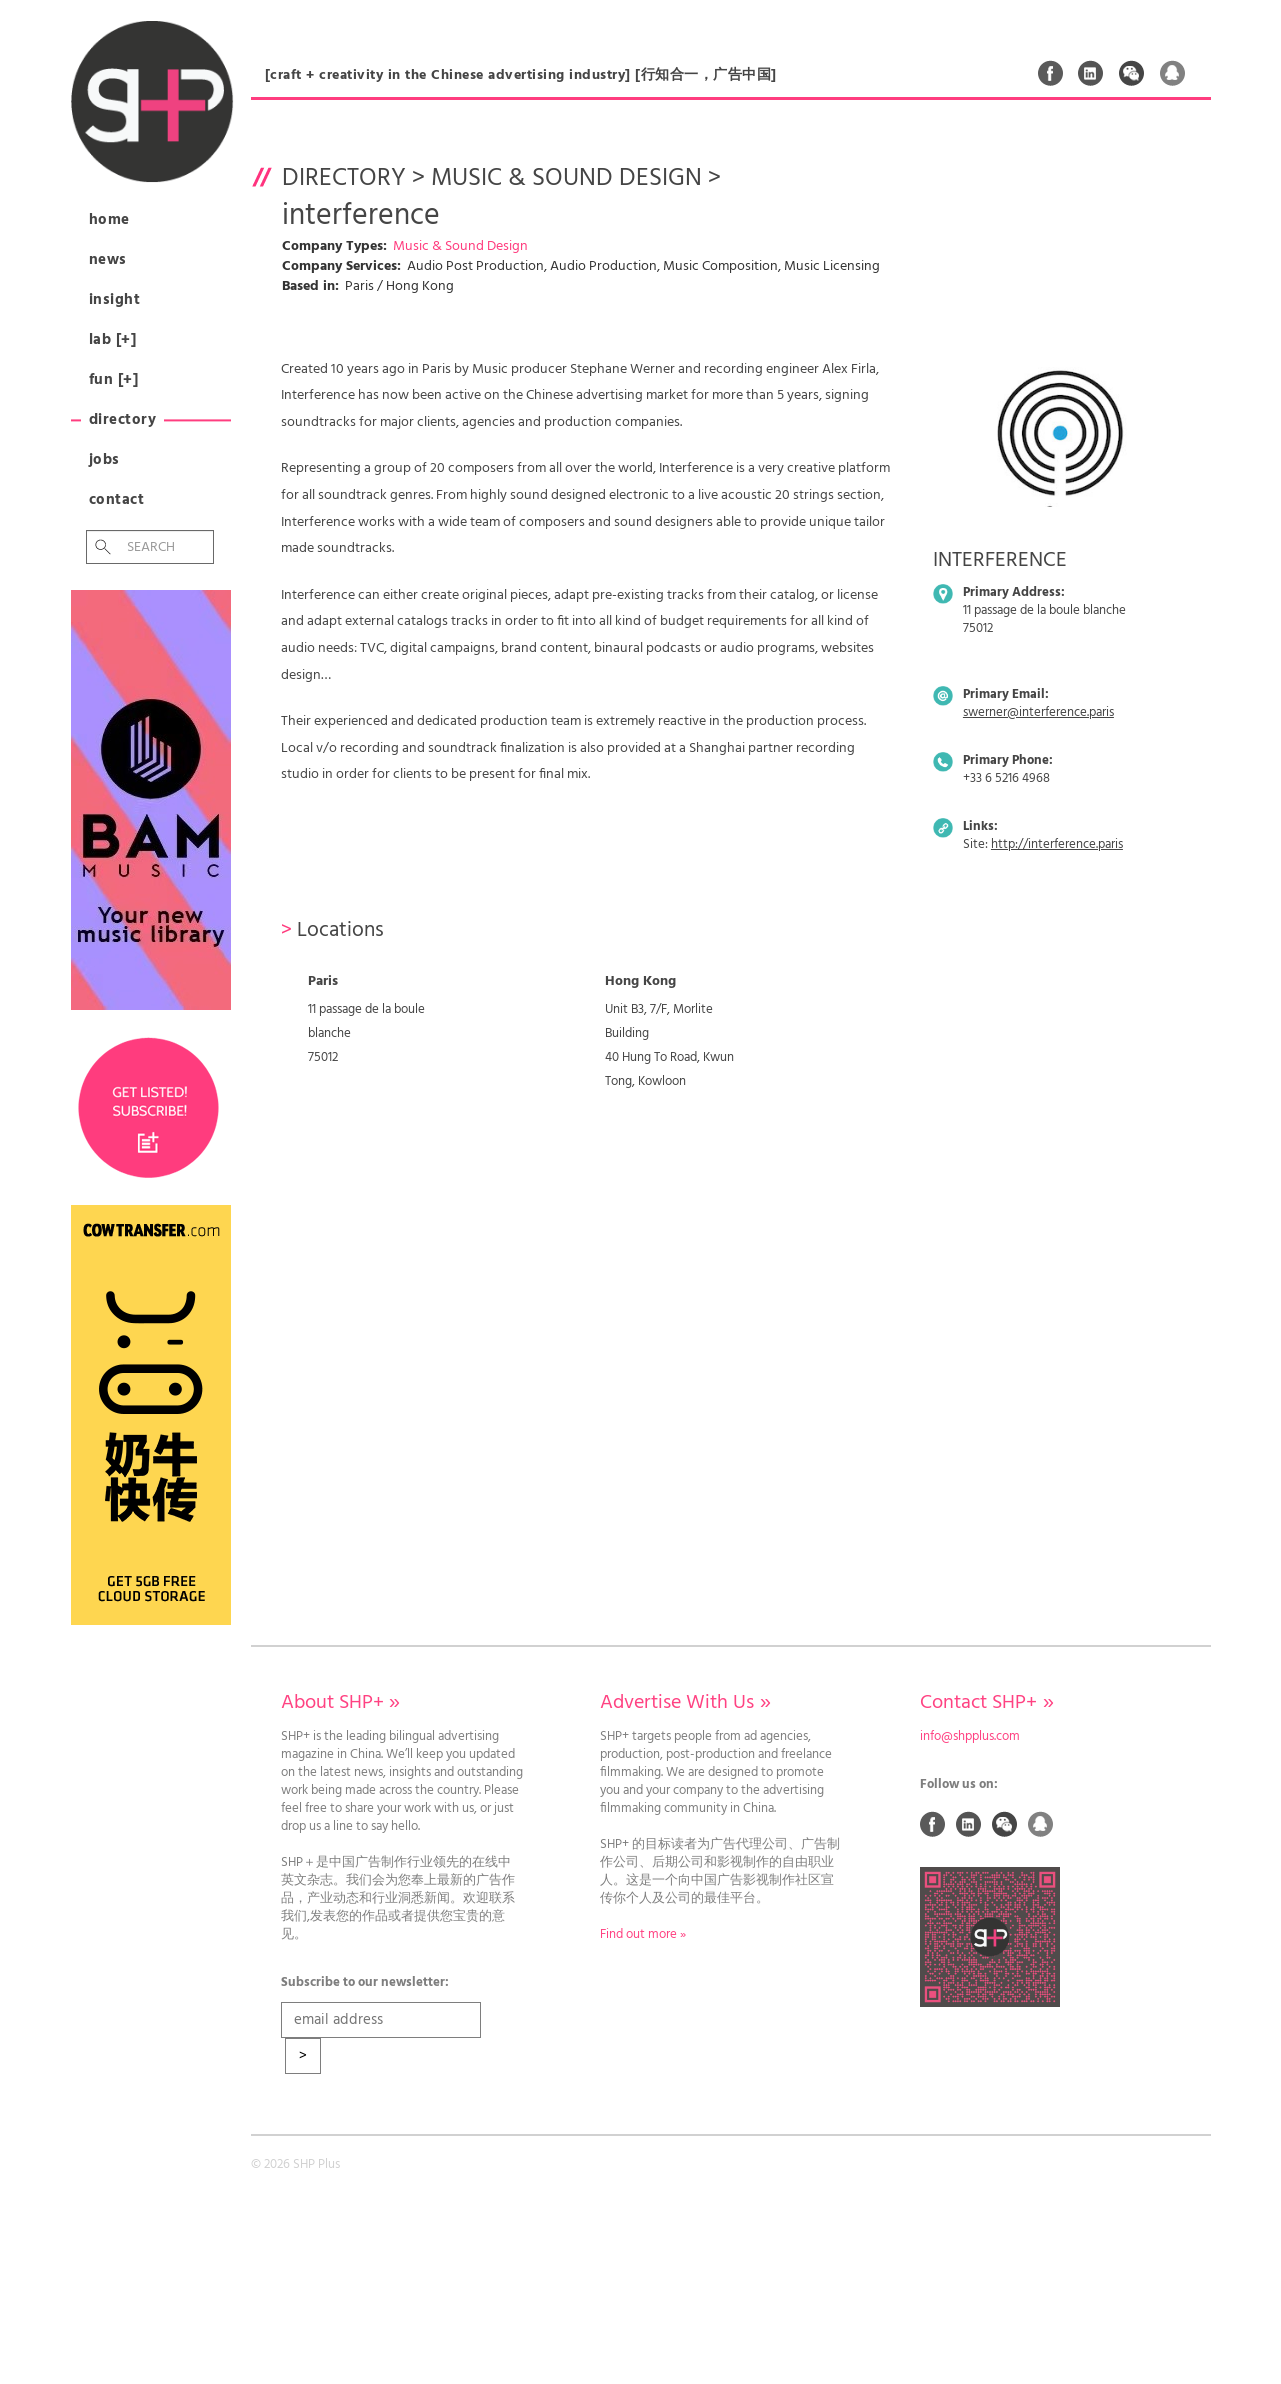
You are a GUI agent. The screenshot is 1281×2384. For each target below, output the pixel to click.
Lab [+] (113, 340)
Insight (115, 300)
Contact (117, 500)
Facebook (1051, 73)
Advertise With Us (685, 1703)
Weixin (1132, 73)
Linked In (1091, 73)
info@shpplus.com (970, 1737)
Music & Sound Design (566, 178)
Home (109, 220)
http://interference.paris (1057, 845)
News (108, 260)
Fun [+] (114, 380)
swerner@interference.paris (1038, 713)
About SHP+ (340, 1703)
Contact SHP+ (986, 1703)
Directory (123, 420)
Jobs (104, 460)
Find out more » (643, 1935)
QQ (1173, 73)
